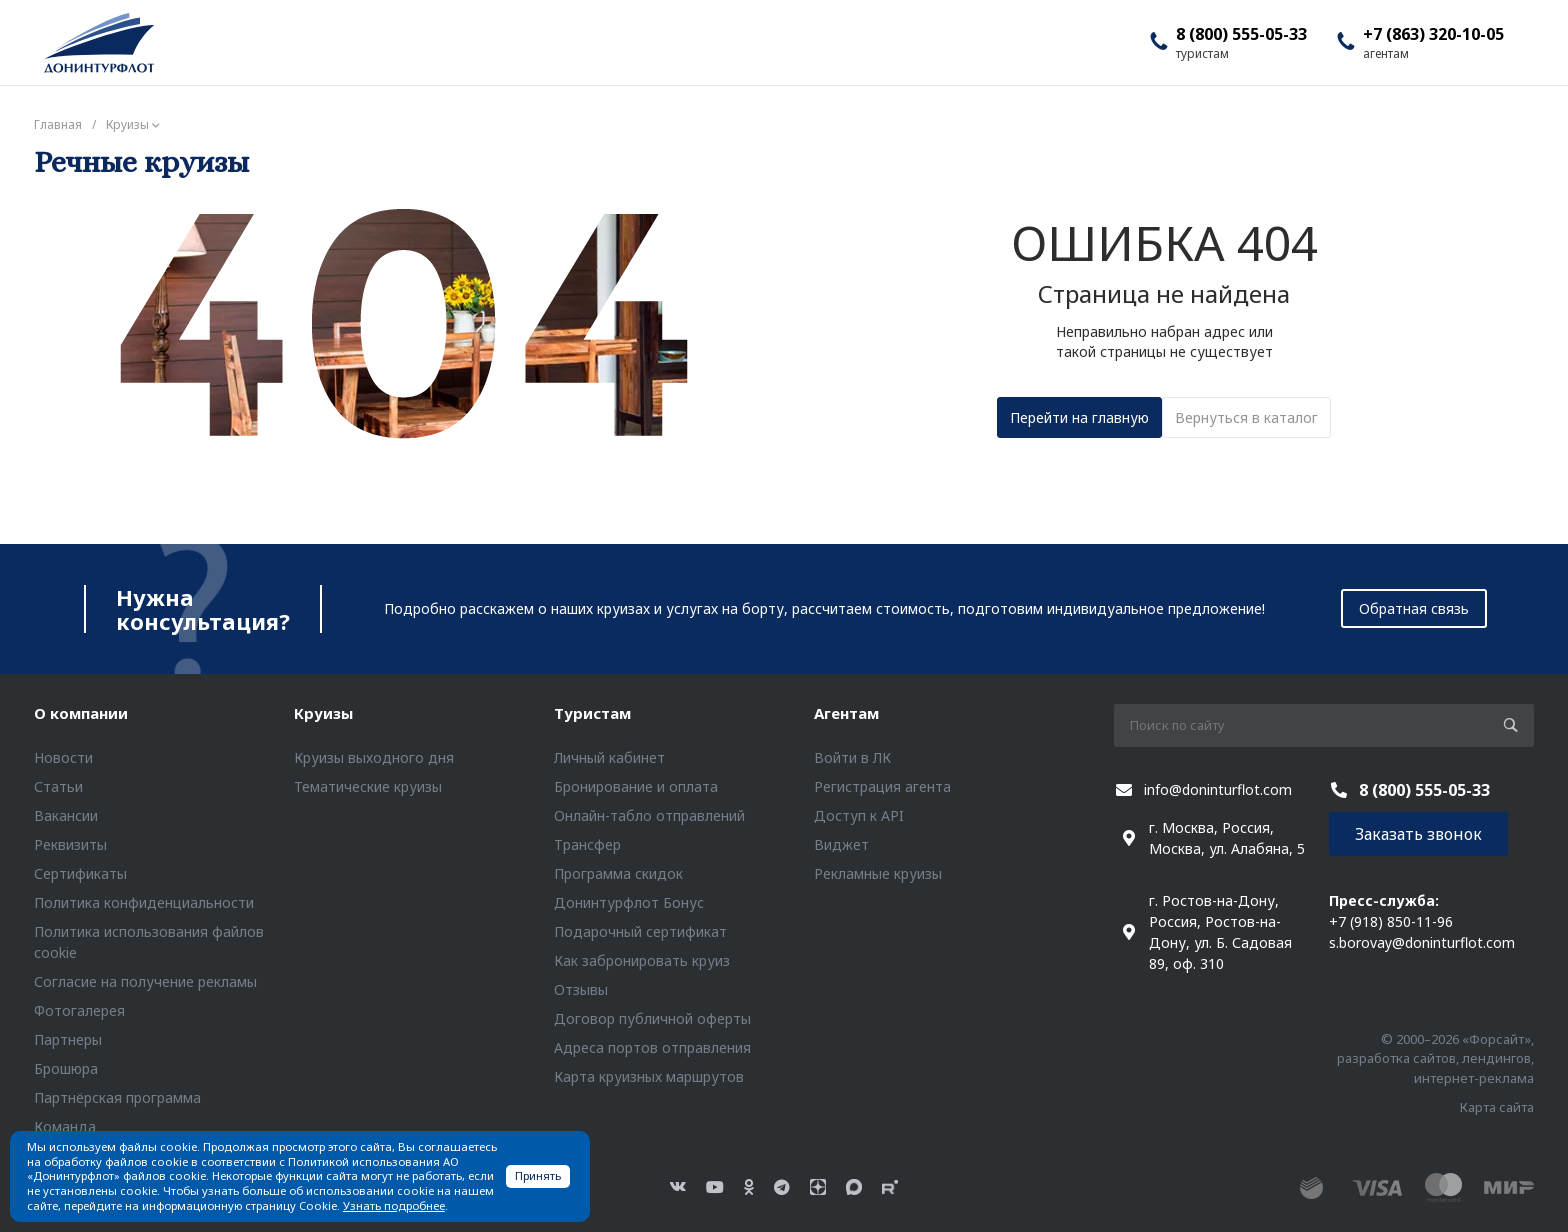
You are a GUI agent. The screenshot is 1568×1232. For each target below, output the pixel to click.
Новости (63, 757)
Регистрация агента (882, 786)
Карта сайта (1497, 1107)
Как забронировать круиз (642, 960)
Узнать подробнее (394, 1205)
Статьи (58, 786)
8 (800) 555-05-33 (1241, 34)
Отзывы (581, 989)
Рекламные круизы (878, 873)
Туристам (592, 713)
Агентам (846, 713)
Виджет (841, 844)
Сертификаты (80, 873)
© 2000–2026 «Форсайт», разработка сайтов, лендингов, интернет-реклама (1435, 1058)
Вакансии (66, 815)
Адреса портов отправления (652, 1047)
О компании (81, 713)
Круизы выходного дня (374, 757)
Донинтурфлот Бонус (629, 902)
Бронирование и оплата (636, 786)
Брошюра (66, 1068)
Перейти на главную (1079, 417)
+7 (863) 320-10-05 (1433, 34)
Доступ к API (859, 815)
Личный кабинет (609, 757)
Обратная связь (1414, 608)
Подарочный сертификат (640, 931)
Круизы (323, 713)
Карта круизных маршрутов (649, 1076)
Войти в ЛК (852, 757)
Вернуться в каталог (1246, 417)
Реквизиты (70, 844)
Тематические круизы (368, 786)
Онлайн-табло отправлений (649, 815)
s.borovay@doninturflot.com (1422, 942)
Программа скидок (618, 873)
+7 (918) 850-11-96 (1391, 921)
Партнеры (68, 1039)
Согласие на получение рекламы (145, 981)
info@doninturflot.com (1218, 789)
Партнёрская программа (117, 1097)
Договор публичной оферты (652, 1018)
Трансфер (587, 844)
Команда (65, 1126)
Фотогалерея (79, 1010)
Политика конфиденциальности (144, 902)
